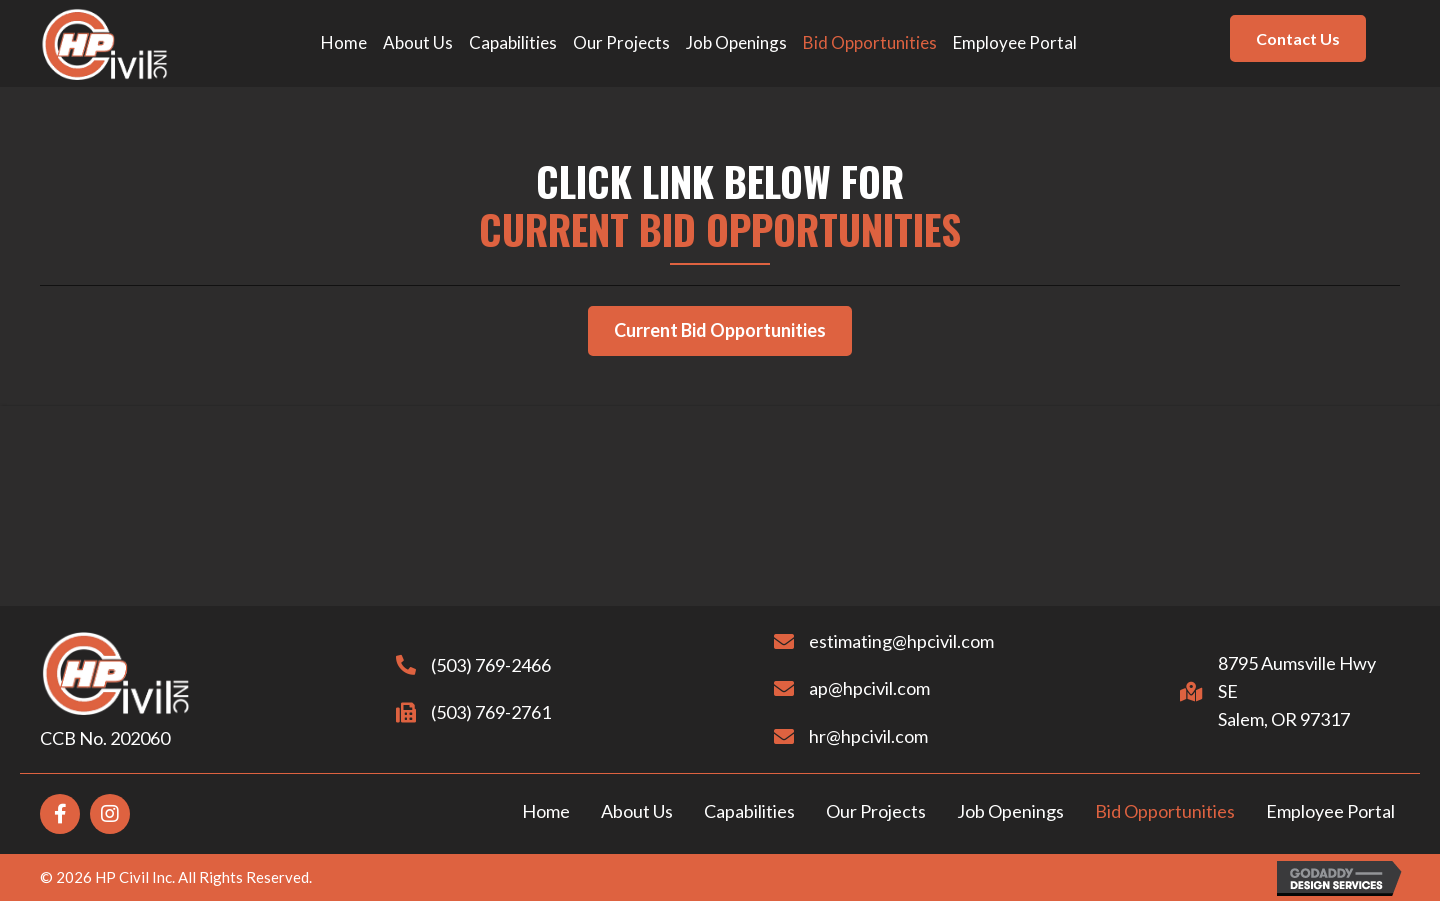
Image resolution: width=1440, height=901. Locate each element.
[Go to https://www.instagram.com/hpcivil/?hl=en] (110, 814)
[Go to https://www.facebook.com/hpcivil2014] (60, 814)
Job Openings (1010, 811)
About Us (637, 811)
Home (546, 811)
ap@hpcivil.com (849, 688)
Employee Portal (1330, 811)
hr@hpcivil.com (848, 736)
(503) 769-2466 (471, 665)
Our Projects (876, 811)
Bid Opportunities (1165, 811)
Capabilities (749, 811)
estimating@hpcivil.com (881, 641)
